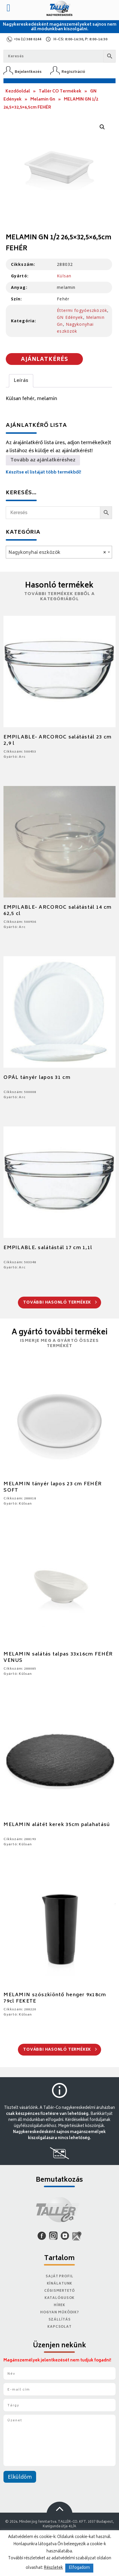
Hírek (59, 2305)
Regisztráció (73, 72)
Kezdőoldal (17, 91)
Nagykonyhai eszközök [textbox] (57, 552)
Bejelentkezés (28, 72)
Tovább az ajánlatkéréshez (42, 460)
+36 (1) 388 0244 (27, 40)
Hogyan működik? (59, 2312)
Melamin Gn (42, 99)
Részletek (53, 2567)
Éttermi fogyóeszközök (82, 310)
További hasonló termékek (60, 1303)
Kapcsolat (59, 2327)
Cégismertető (59, 2291)
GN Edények (70, 317)
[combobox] (59, 552)
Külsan (64, 276)
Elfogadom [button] (79, 2568)
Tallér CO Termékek (60, 91)
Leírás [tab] (21, 381)
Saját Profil (59, 2276)
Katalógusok (59, 2298)
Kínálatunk (59, 2284)
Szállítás (60, 2320)
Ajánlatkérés (44, 359)
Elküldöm (20, 2477)
